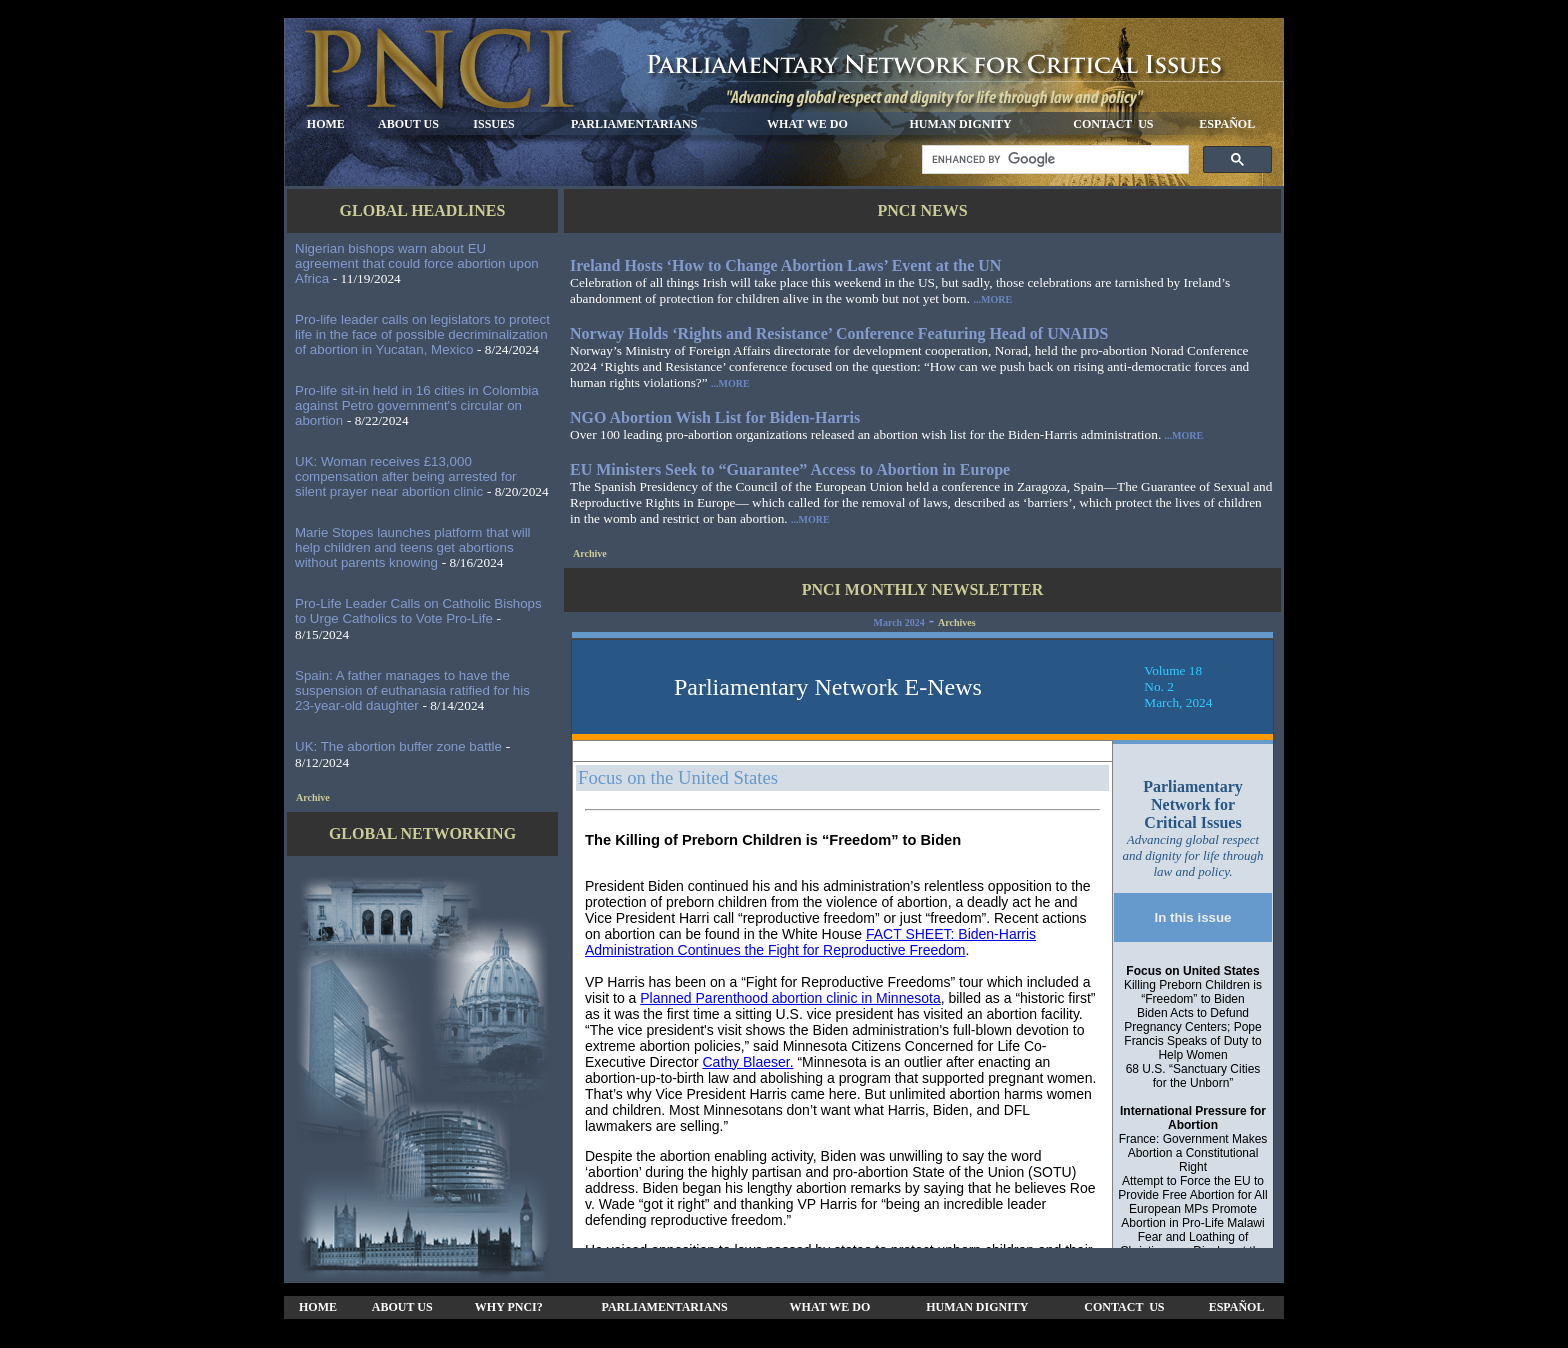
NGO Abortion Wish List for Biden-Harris (715, 417)
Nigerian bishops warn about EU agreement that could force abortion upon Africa (417, 263)
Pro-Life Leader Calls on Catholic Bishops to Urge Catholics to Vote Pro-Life (418, 611)
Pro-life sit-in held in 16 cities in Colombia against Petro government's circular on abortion (417, 405)
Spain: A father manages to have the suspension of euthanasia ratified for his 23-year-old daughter (412, 690)
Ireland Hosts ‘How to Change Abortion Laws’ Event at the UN (785, 265)
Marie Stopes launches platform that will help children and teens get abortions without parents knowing (413, 547)
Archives (957, 622)
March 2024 (898, 622)
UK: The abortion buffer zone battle (398, 746)
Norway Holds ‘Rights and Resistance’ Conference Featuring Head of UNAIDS (839, 333)
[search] (1053, 160)
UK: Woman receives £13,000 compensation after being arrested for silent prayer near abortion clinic (406, 476)
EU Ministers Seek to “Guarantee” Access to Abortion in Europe (790, 469)
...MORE (992, 299)
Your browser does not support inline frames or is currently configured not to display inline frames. (922, 939)
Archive (313, 797)
